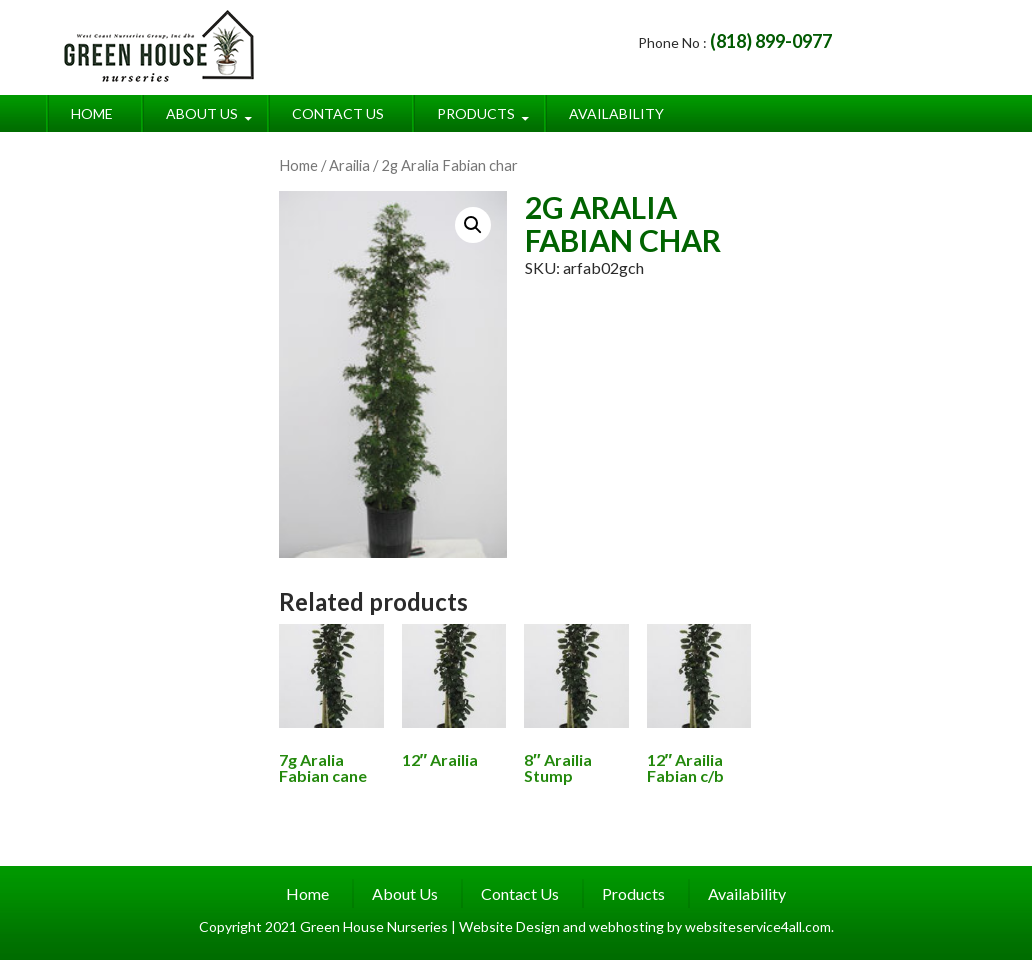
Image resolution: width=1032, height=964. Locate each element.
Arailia (349, 165)
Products (476, 113)
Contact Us (338, 113)
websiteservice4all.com (758, 926)
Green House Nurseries (375, 926)
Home (92, 113)
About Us (202, 113)
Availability (616, 113)
